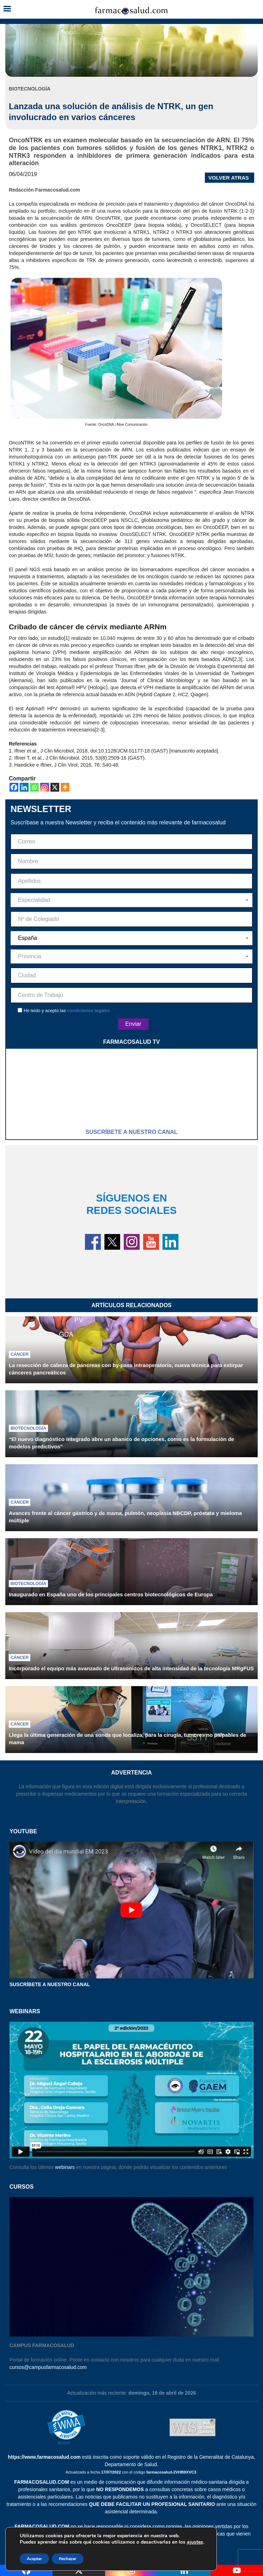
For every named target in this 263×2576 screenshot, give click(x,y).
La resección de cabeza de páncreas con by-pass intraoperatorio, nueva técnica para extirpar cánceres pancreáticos (126, 1369)
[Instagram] (44, 787)
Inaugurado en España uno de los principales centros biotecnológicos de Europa (111, 1594)
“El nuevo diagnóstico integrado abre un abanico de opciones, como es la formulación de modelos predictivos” (121, 1442)
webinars (65, 2167)
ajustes (195, 2542)
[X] (54, 787)
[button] (7, 9)
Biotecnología (28, 1428)
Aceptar (34, 2559)
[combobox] (131, 900)
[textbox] (131, 900)
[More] (65, 787)
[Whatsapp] (34, 787)
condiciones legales (88, 1010)
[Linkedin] (24, 787)
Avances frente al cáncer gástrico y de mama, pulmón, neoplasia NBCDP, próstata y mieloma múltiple (125, 1516)
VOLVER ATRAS (228, 178)
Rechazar (68, 2559)
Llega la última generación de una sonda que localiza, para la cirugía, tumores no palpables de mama (127, 1738)
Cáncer (20, 1354)
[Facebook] (14, 787)
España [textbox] (27, 938)
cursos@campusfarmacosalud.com (48, 2367)
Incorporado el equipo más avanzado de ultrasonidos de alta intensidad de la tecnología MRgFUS (131, 1668)
